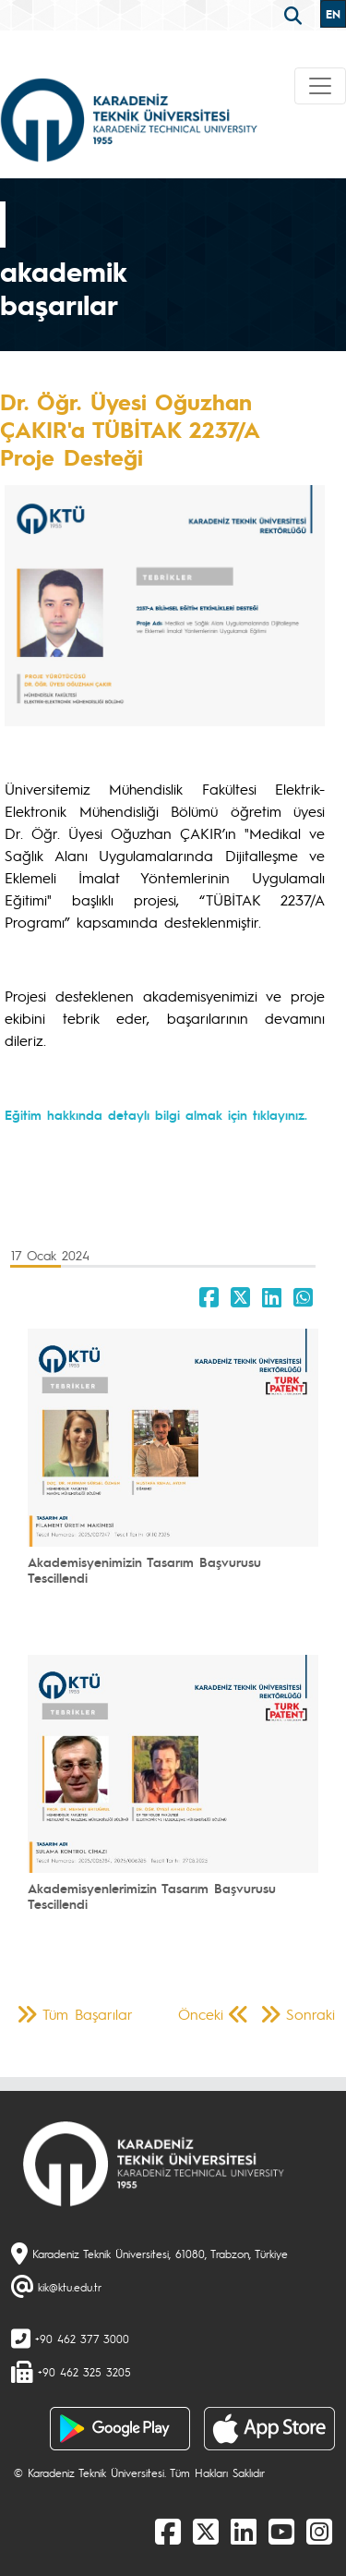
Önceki (200, 2013)
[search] (295, 14)
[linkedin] (244, 2530)
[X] (206, 2530)
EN (333, 13)
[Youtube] (281, 2530)
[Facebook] (168, 2530)
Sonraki (310, 2013)
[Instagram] (319, 2530)
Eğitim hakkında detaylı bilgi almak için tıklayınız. (156, 1114)
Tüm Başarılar (87, 2013)
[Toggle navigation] (320, 85)
